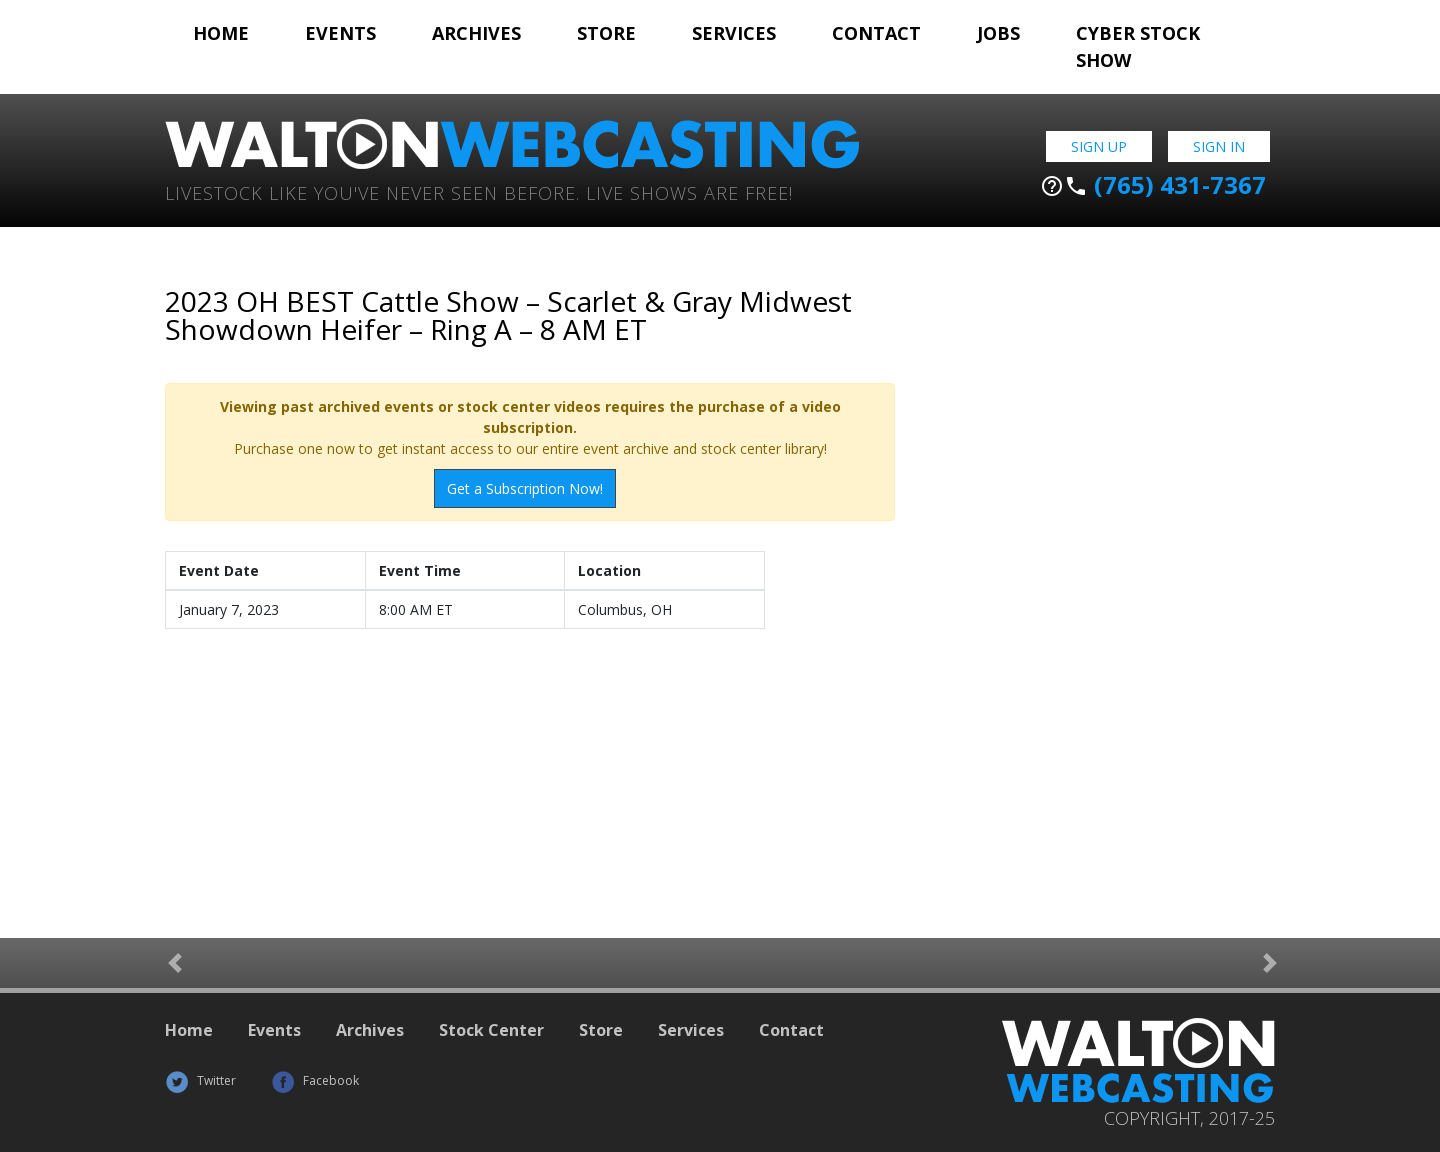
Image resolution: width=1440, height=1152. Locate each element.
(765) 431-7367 (1153, 185)
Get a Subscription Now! (525, 488)
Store (606, 33)
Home (221, 33)
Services (734, 33)
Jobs (998, 33)
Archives (476, 33)
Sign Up (1099, 146)
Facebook (315, 1080)
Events (340, 33)
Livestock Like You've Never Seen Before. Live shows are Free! (479, 191)
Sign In (1219, 146)
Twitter (200, 1080)
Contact (876, 33)
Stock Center (491, 1030)
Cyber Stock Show (1138, 46)
